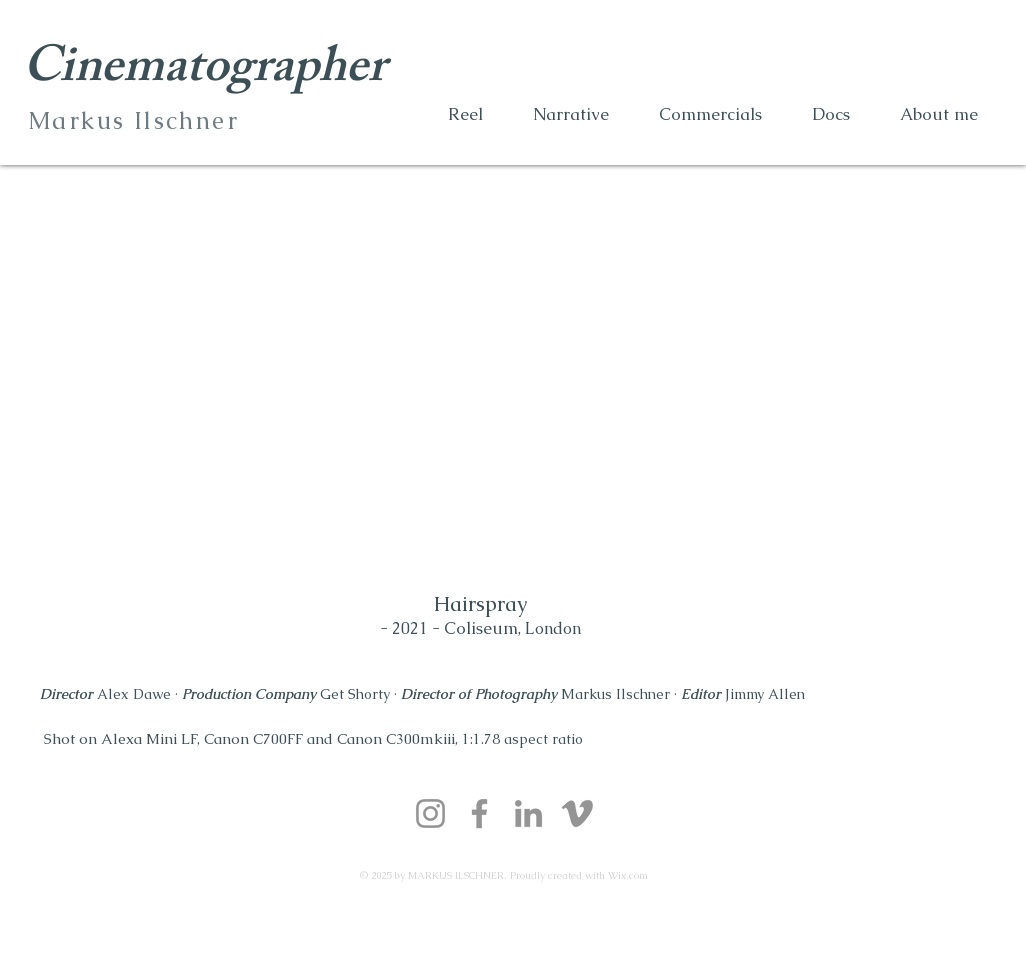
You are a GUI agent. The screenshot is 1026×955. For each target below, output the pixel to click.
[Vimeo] (577, 813)
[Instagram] (430, 813)
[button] (939, 114)
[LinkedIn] (528, 813)
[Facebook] (479, 813)
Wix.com (628, 875)
